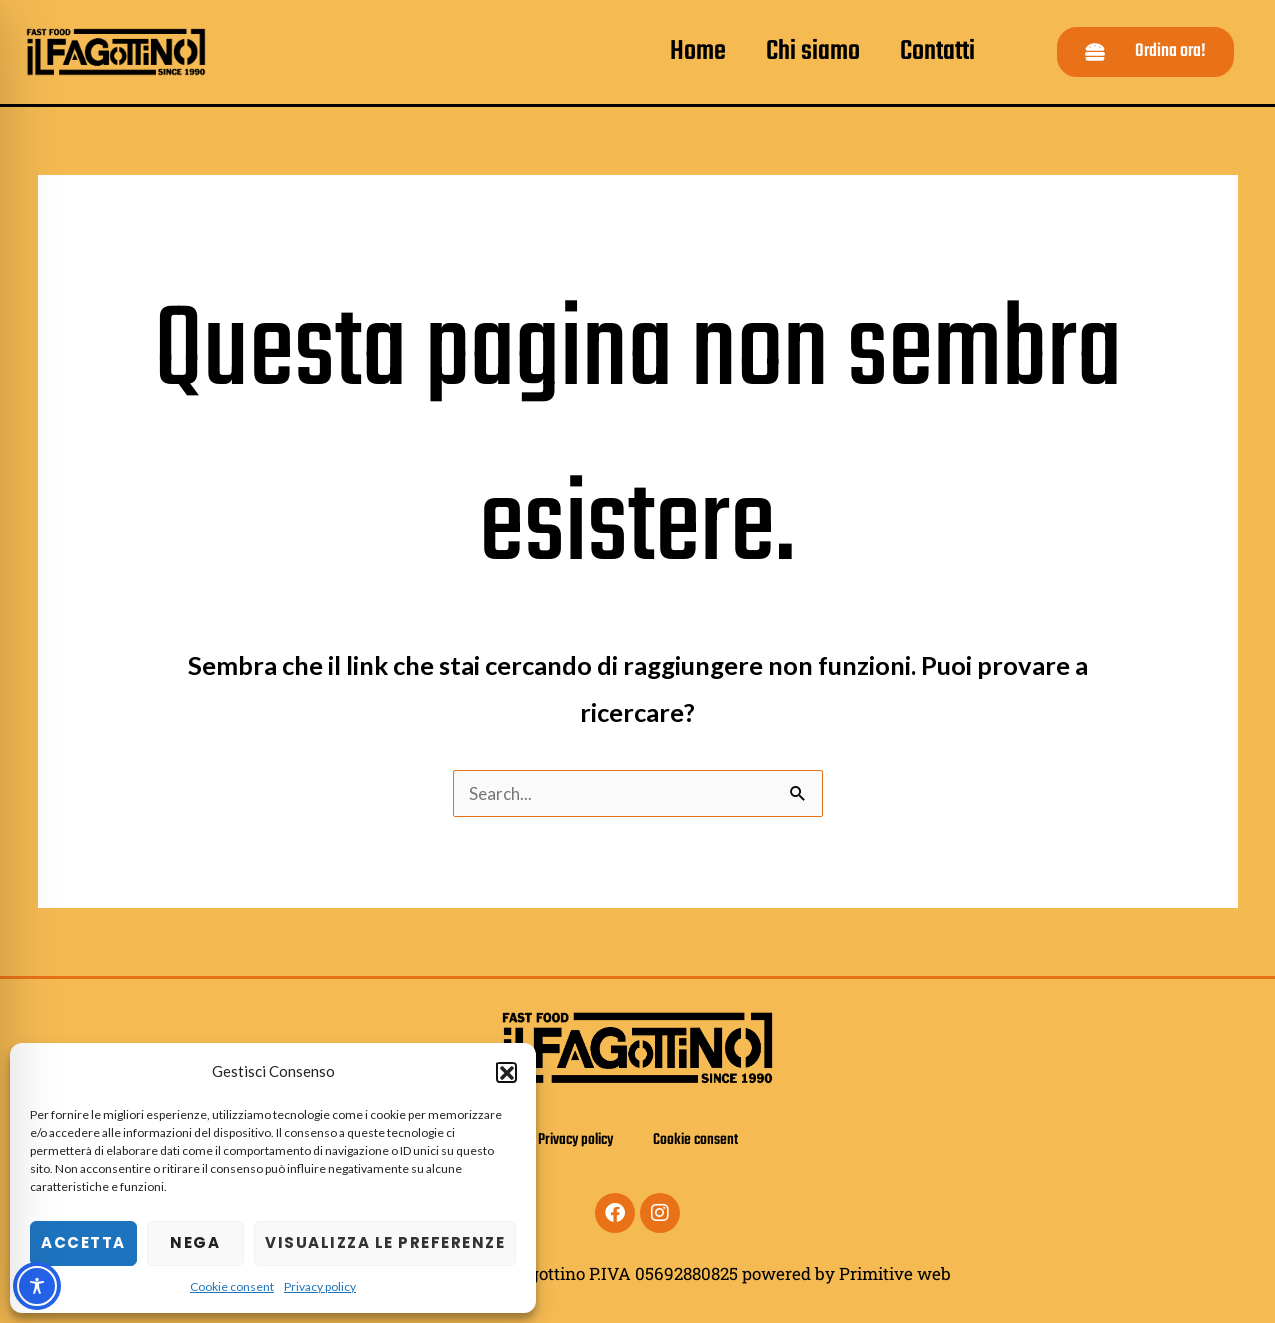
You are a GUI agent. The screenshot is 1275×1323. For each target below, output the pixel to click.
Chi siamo (813, 51)
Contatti (937, 51)
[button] (506, 1072)
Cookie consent (232, 1286)
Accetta (83, 1242)
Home (698, 51)
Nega (195, 1242)
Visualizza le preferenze (385, 1242)
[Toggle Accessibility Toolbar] (37, 1286)
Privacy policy (320, 1286)
